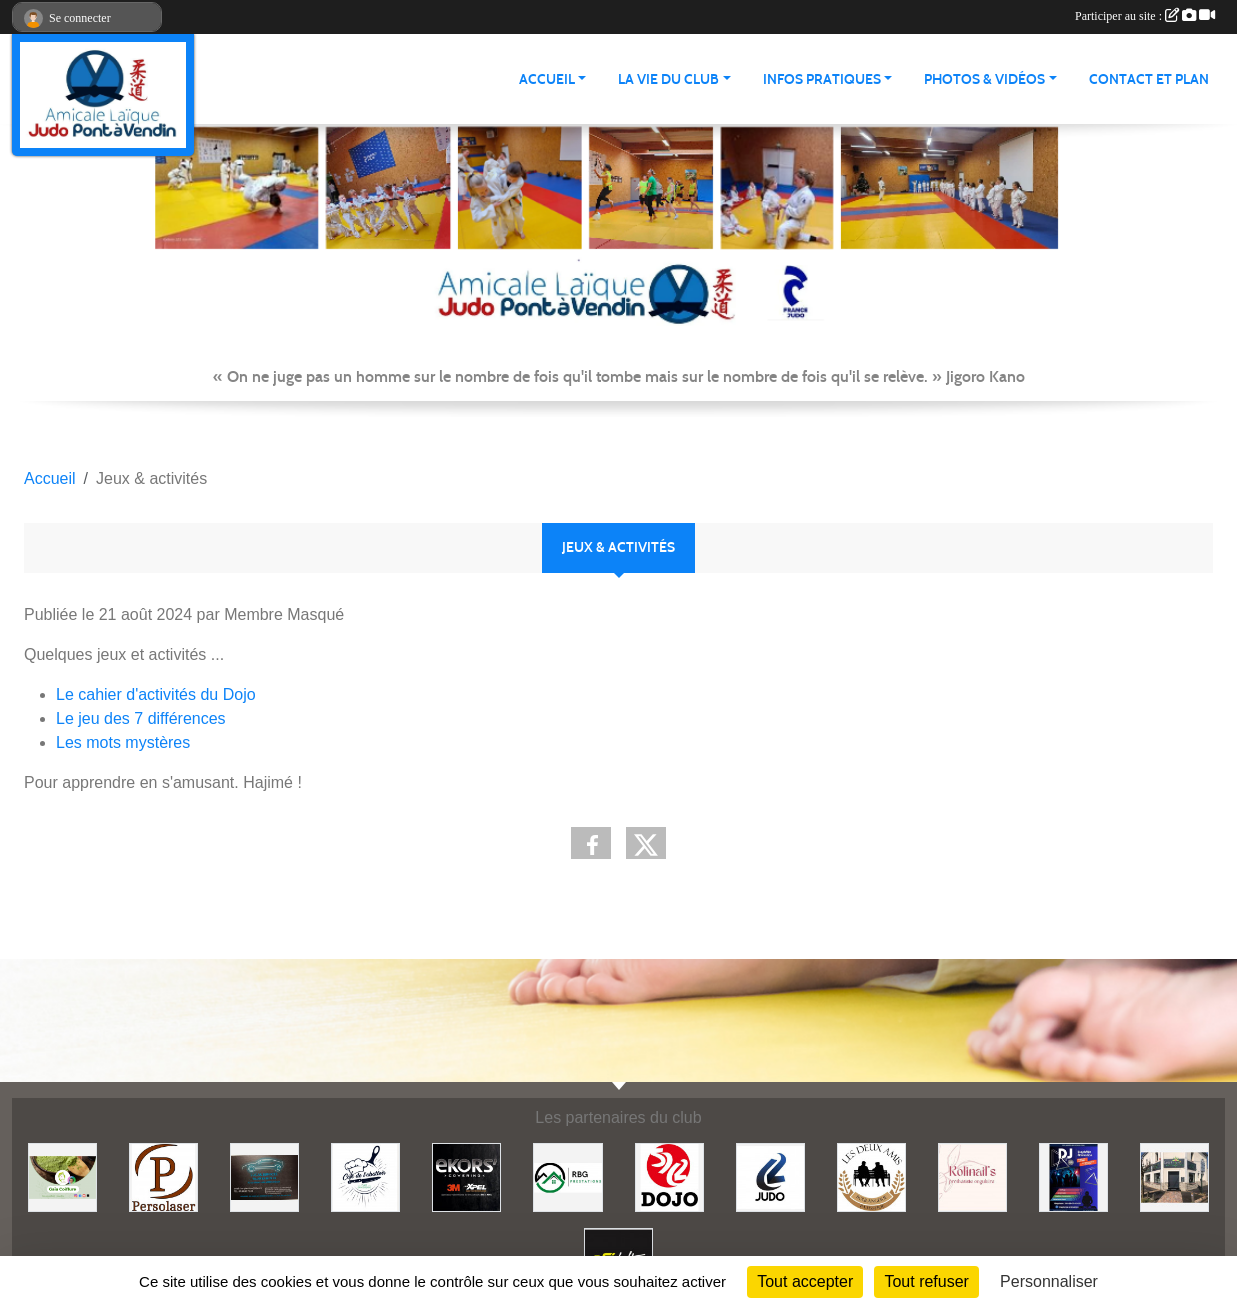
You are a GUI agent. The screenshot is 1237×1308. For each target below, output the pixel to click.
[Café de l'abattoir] (365, 1176)
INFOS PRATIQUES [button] (822, 79)
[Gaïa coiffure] (62, 1176)
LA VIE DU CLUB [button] (668, 79)
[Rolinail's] (972, 1176)
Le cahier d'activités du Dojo (156, 694)
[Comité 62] (770, 1176)
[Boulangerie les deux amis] (871, 1176)
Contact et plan (1149, 79)
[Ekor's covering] (466, 1176)
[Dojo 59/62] (669, 1176)
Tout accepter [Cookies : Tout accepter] (805, 1281)
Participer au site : (1145, 16)
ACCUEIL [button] (547, 79)
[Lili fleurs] (1174, 1176)
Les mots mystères (123, 742)
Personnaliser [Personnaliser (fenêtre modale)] (1049, 1281)
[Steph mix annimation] (1073, 1176)
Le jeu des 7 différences (141, 718)
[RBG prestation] (567, 1176)
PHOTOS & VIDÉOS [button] (984, 79)
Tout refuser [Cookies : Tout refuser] (926, 1281)
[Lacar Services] (264, 1176)
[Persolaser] (163, 1176)
